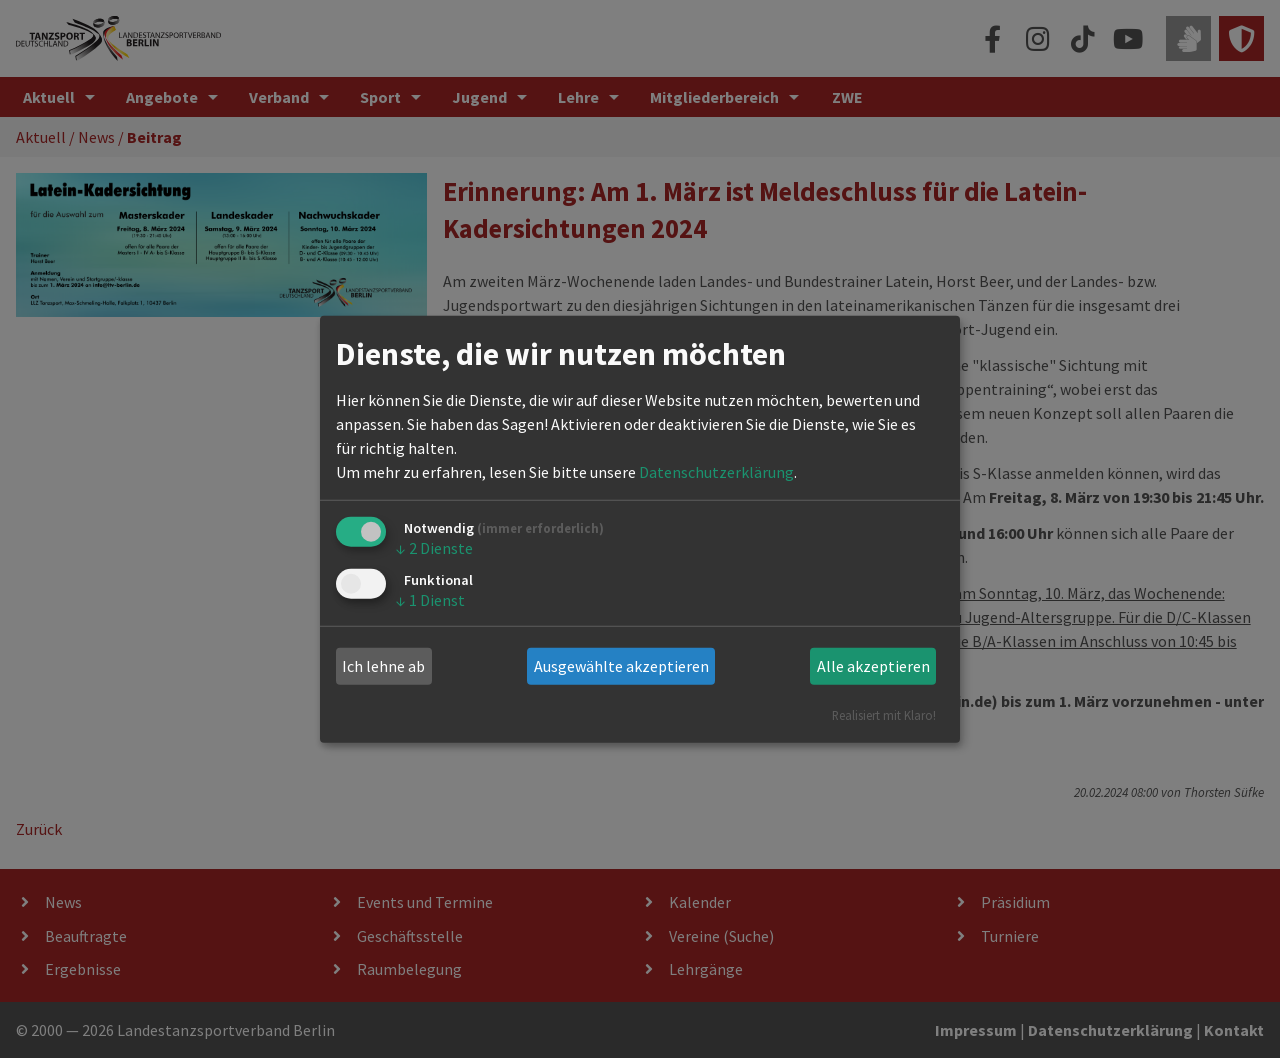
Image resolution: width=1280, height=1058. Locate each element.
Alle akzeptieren (873, 666)
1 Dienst (430, 600)
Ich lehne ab (383, 666)
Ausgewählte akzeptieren (621, 666)
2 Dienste (434, 548)
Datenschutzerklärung (716, 472)
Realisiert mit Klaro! (884, 714)
